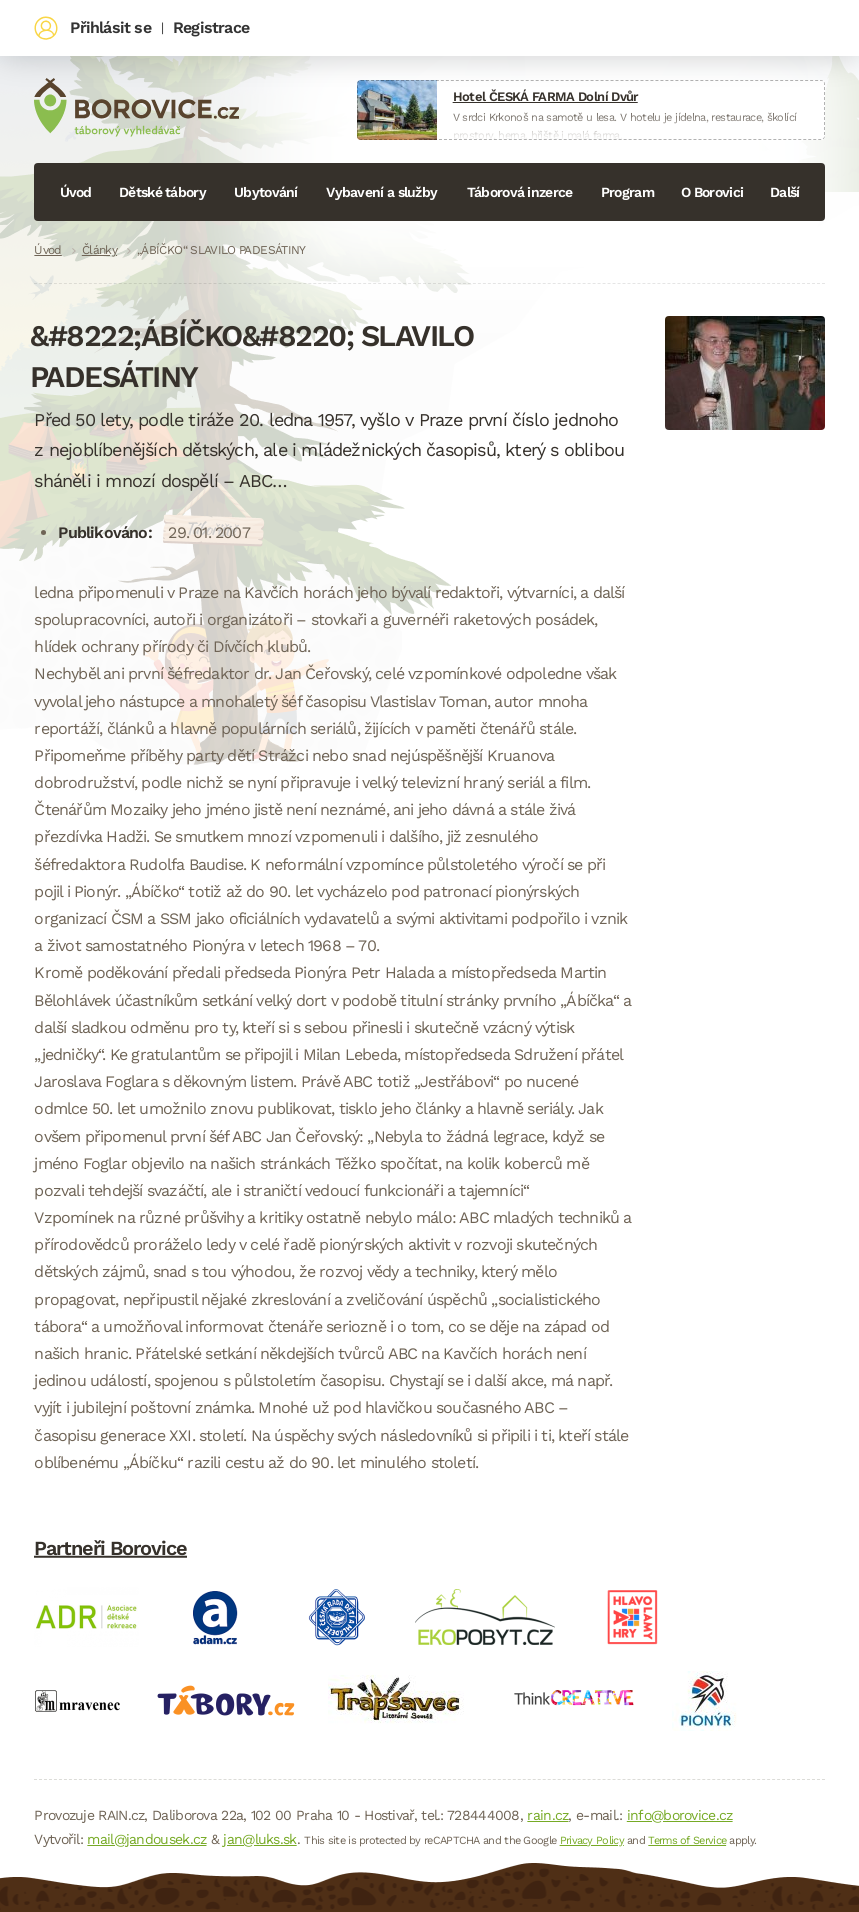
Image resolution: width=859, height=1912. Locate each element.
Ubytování (266, 192)
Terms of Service (687, 1840)
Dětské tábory (162, 192)
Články (99, 250)
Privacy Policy (592, 1840)
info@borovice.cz (680, 1815)
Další (785, 192)
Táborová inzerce (520, 192)
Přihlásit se (110, 27)
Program (627, 192)
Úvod (76, 192)
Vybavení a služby (381, 192)
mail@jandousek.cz (146, 1839)
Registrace (211, 27)
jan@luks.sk (259, 1839)
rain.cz (547, 1815)
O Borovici (712, 192)
